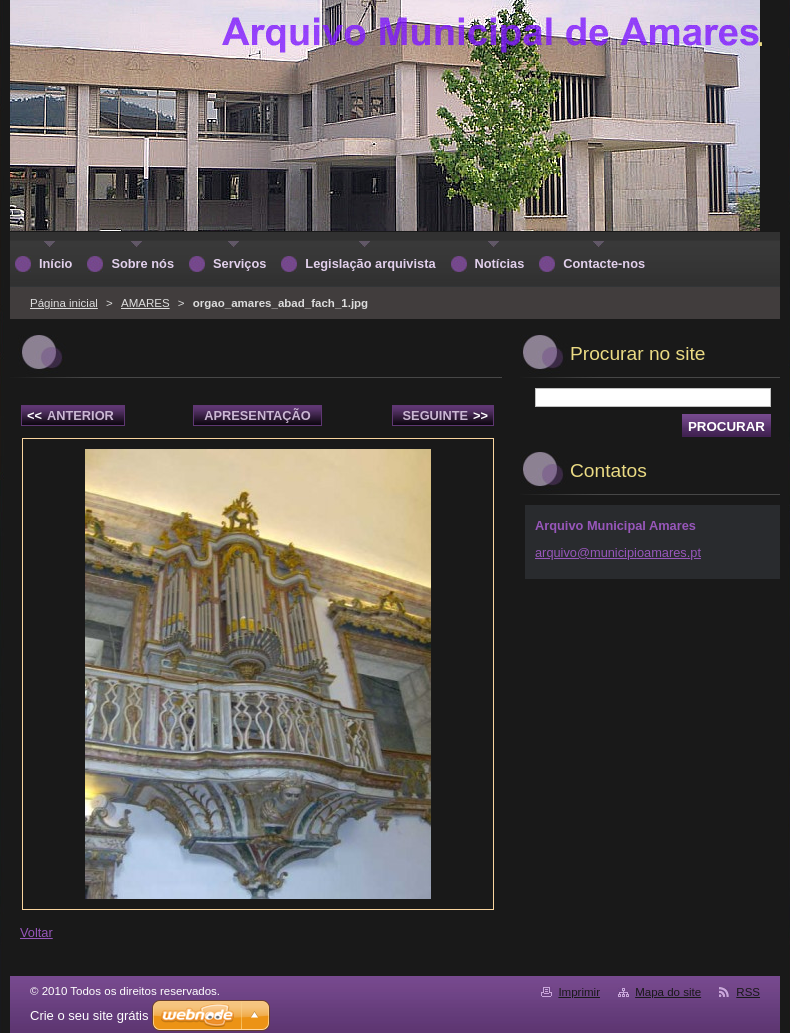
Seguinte (445, 415)
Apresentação (257, 415)
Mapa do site (668, 992)
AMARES (145, 303)
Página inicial (64, 303)
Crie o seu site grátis (89, 1015)
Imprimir (579, 992)
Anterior (70, 415)
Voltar (36, 932)
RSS (748, 992)
